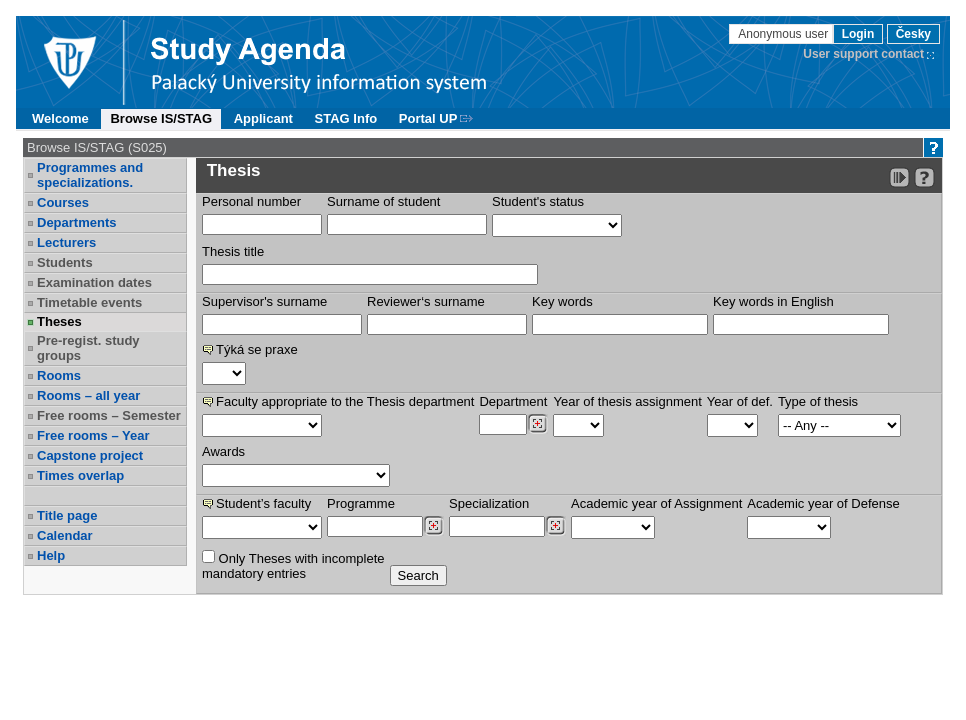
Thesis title (233, 251)
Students (65, 262)
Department (513, 401)
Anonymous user (784, 34)
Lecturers (66, 242)
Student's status (538, 201)
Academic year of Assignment (656, 503)
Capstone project (90, 455)
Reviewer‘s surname (426, 301)
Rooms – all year (88, 395)
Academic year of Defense (823, 503)
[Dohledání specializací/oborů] (555, 526)
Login (858, 34)
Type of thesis (818, 401)
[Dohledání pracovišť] (537, 424)
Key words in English (773, 301)
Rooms (59, 375)
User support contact (863, 54)
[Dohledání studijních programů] (433, 526)
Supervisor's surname (264, 301)
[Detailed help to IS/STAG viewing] (924, 177)
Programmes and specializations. (90, 175)
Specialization (489, 503)
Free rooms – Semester (109, 415)
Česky (913, 34)
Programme (361, 503)
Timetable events (89, 302)
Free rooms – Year (93, 435)
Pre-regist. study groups (88, 348)
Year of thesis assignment (627, 401)
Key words (562, 301)
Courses (63, 202)
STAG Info (346, 118)
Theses (59, 321)
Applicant (263, 118)
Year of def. (740, 401)
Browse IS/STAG (161, 118)
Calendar (65, 535)
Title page (67, 515)
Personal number (251, 201)
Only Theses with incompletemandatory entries (293, 565)
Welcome (60, 118)
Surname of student (383, 201)
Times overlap (80, 475)
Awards (223, 451)
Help (51, 555)
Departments (76, 222)
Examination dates (94, 282)
